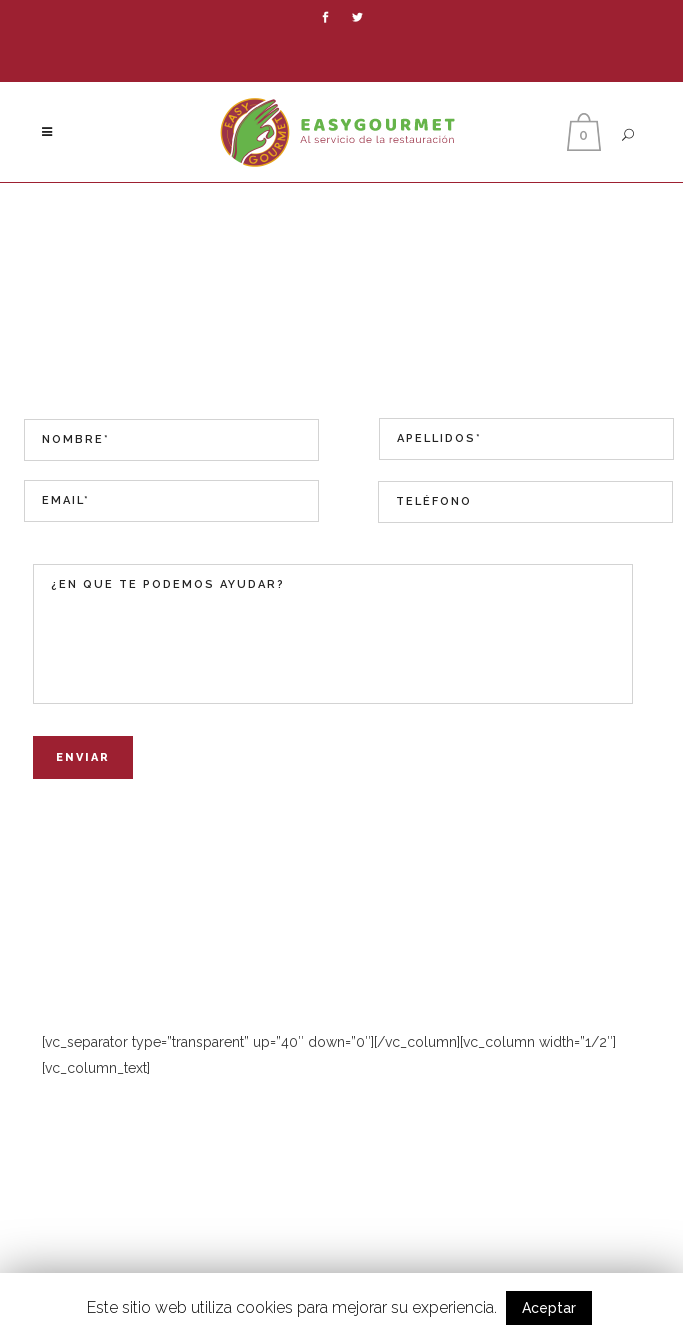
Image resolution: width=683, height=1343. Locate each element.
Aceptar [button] (549, 1308)
